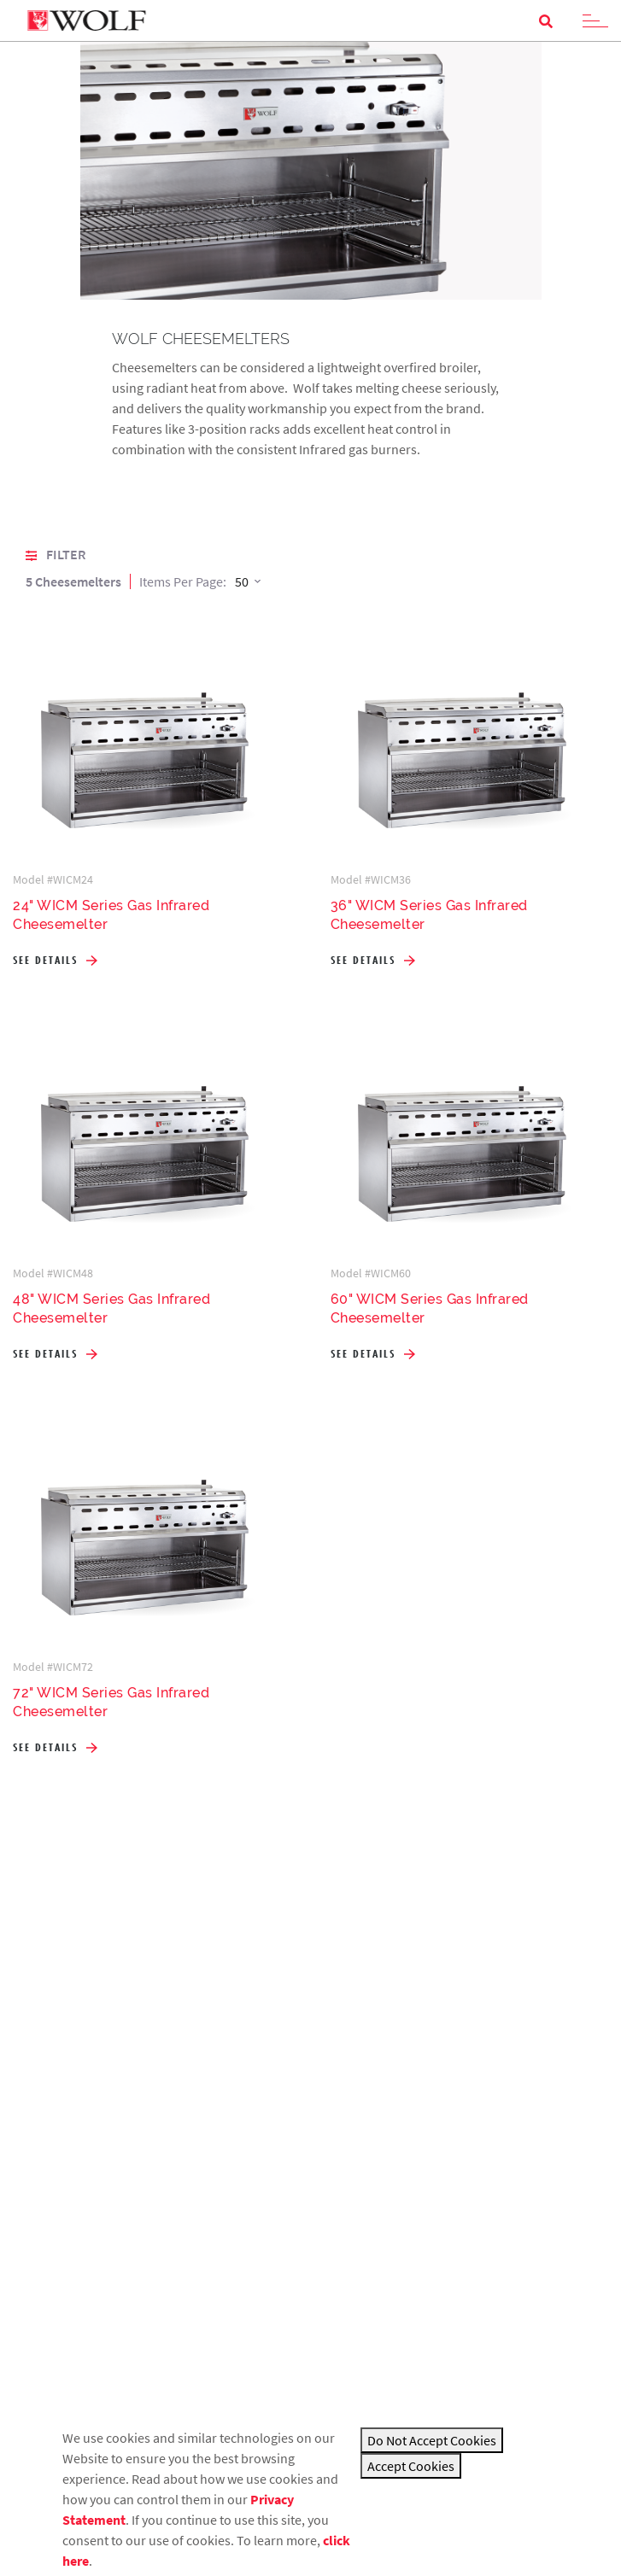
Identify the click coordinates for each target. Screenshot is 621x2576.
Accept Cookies (410, 2465)
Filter (55, 554)
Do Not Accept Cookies (431, 2440)
